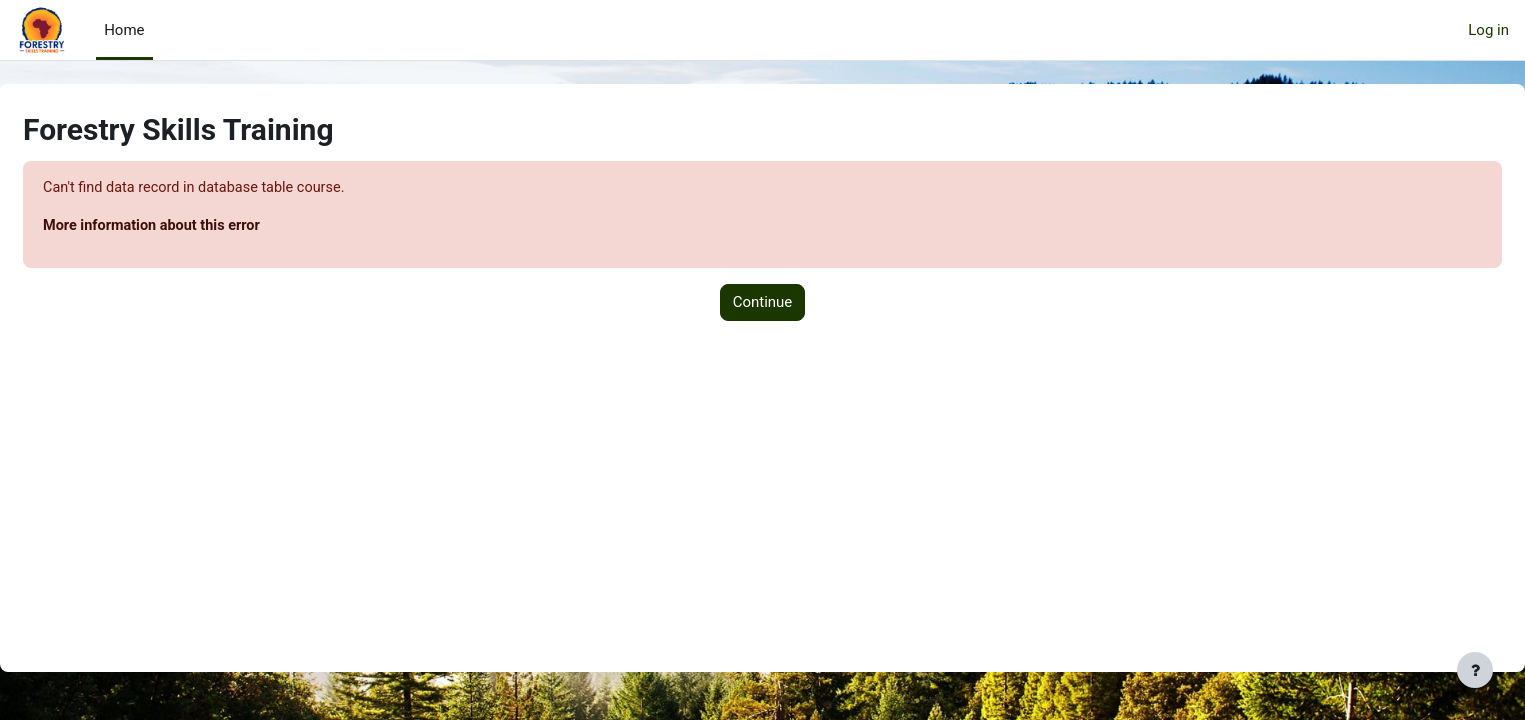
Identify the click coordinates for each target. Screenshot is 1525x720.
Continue (763, 304)
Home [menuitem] (124, 30)
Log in (1488, 30)
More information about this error (203, 227)
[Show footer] (1475, 670)
